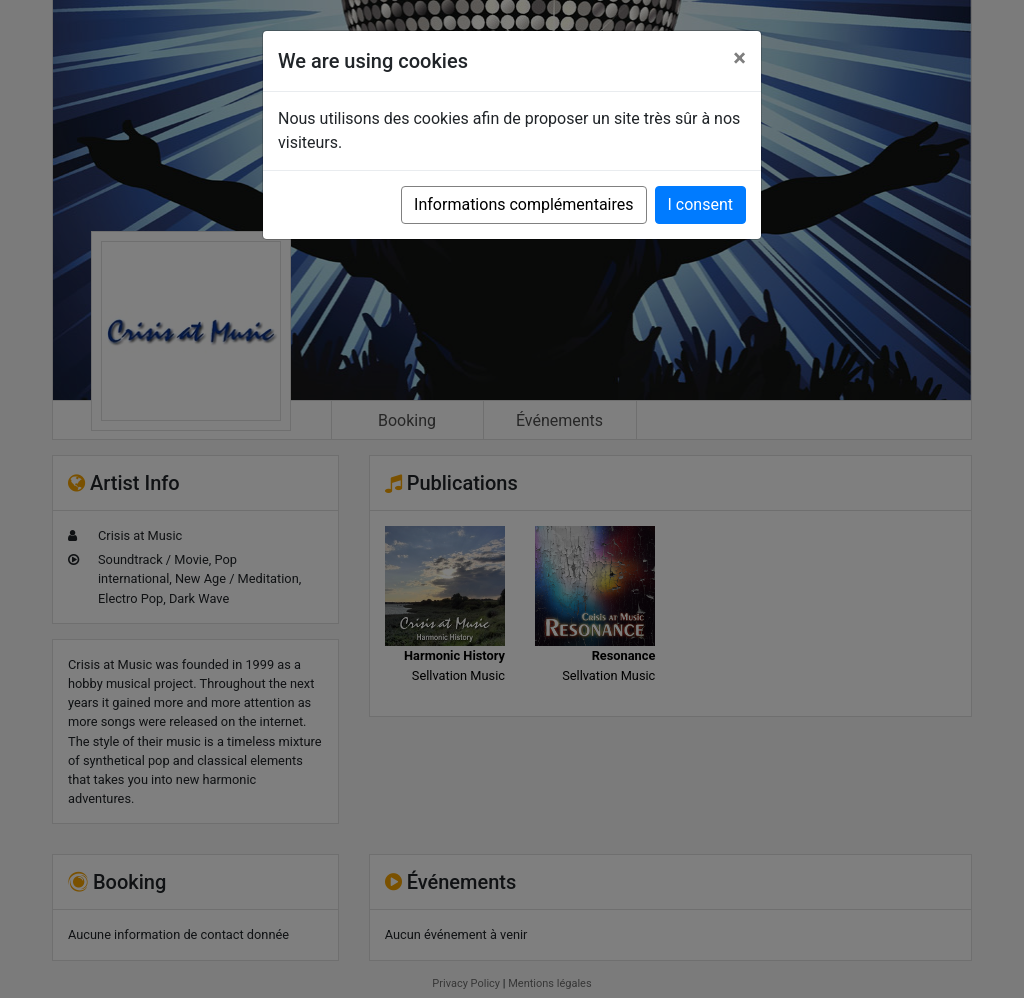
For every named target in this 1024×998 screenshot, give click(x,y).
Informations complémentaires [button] (523, 204)
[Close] (739, 58)
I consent (700, 204)
